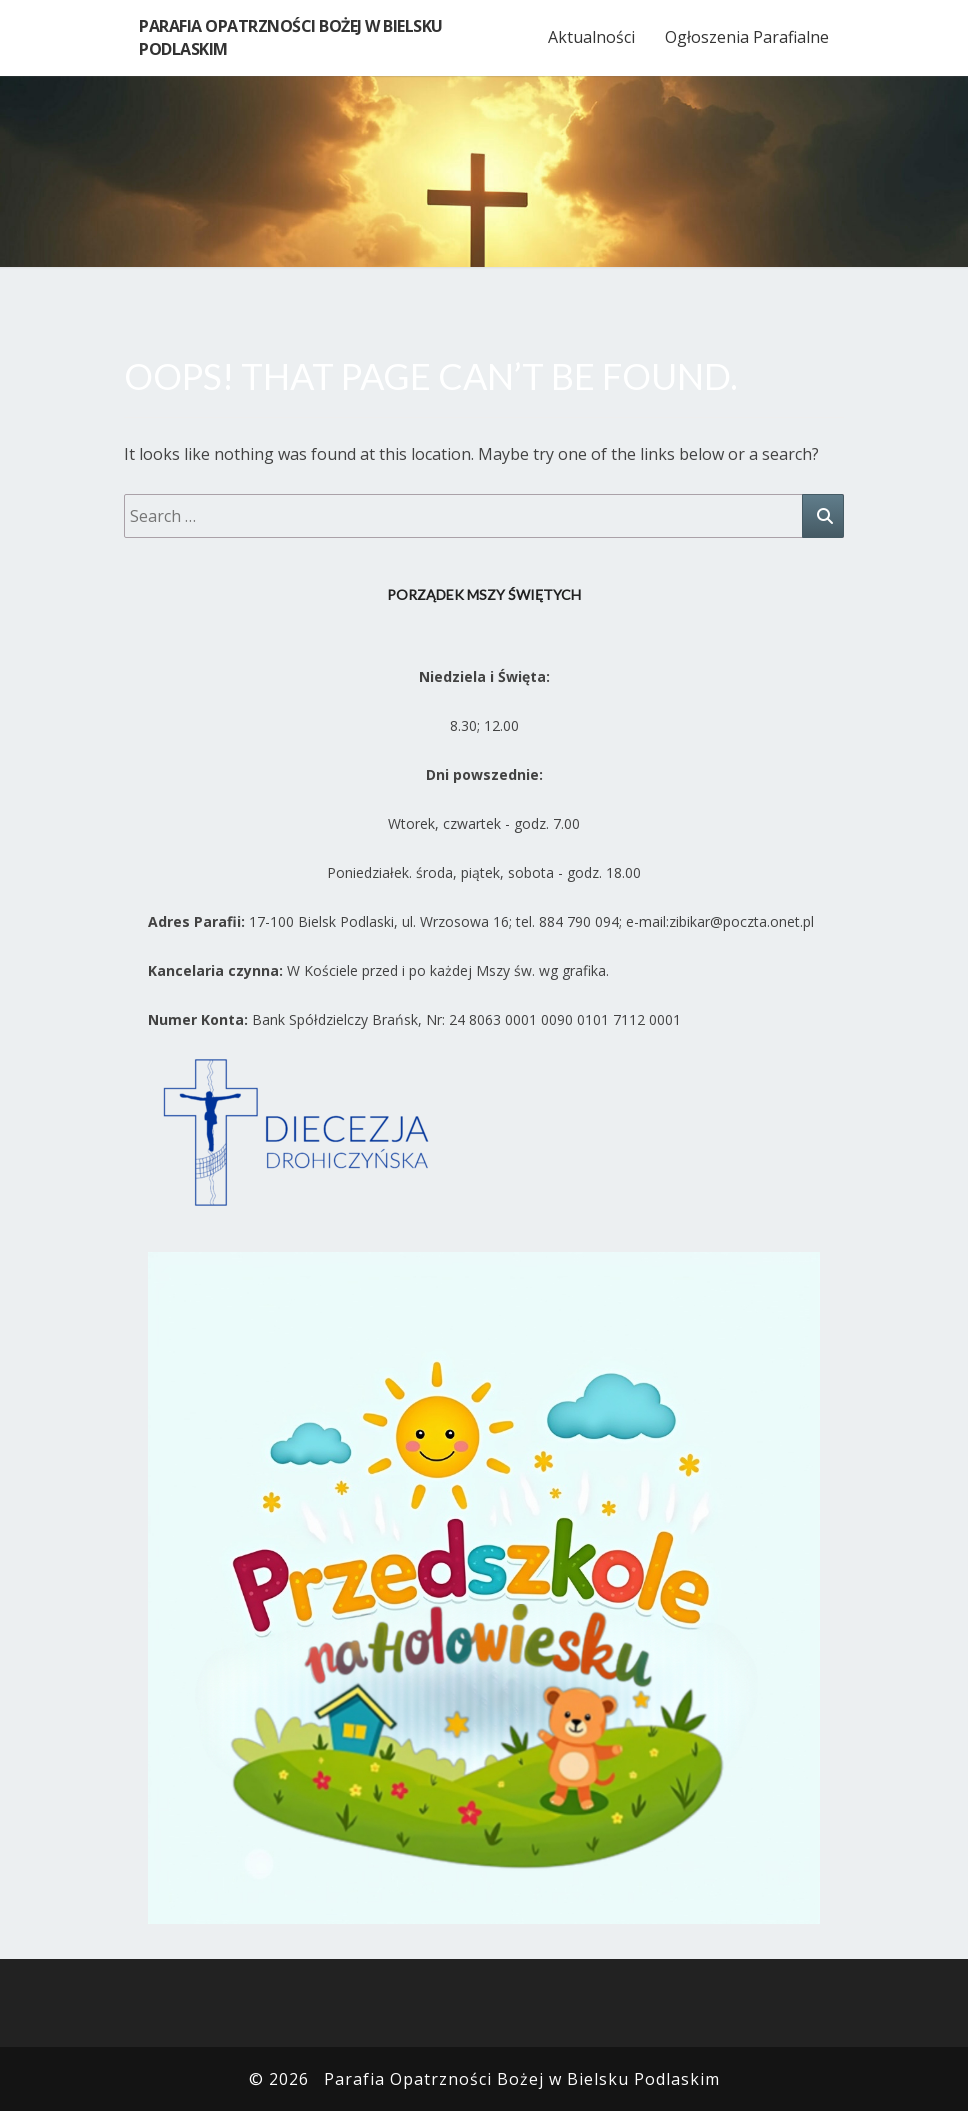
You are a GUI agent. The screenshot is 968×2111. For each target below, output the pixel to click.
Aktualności (591, 37)
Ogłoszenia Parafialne (747, 37)
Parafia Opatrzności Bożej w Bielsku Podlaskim (291, 37)
